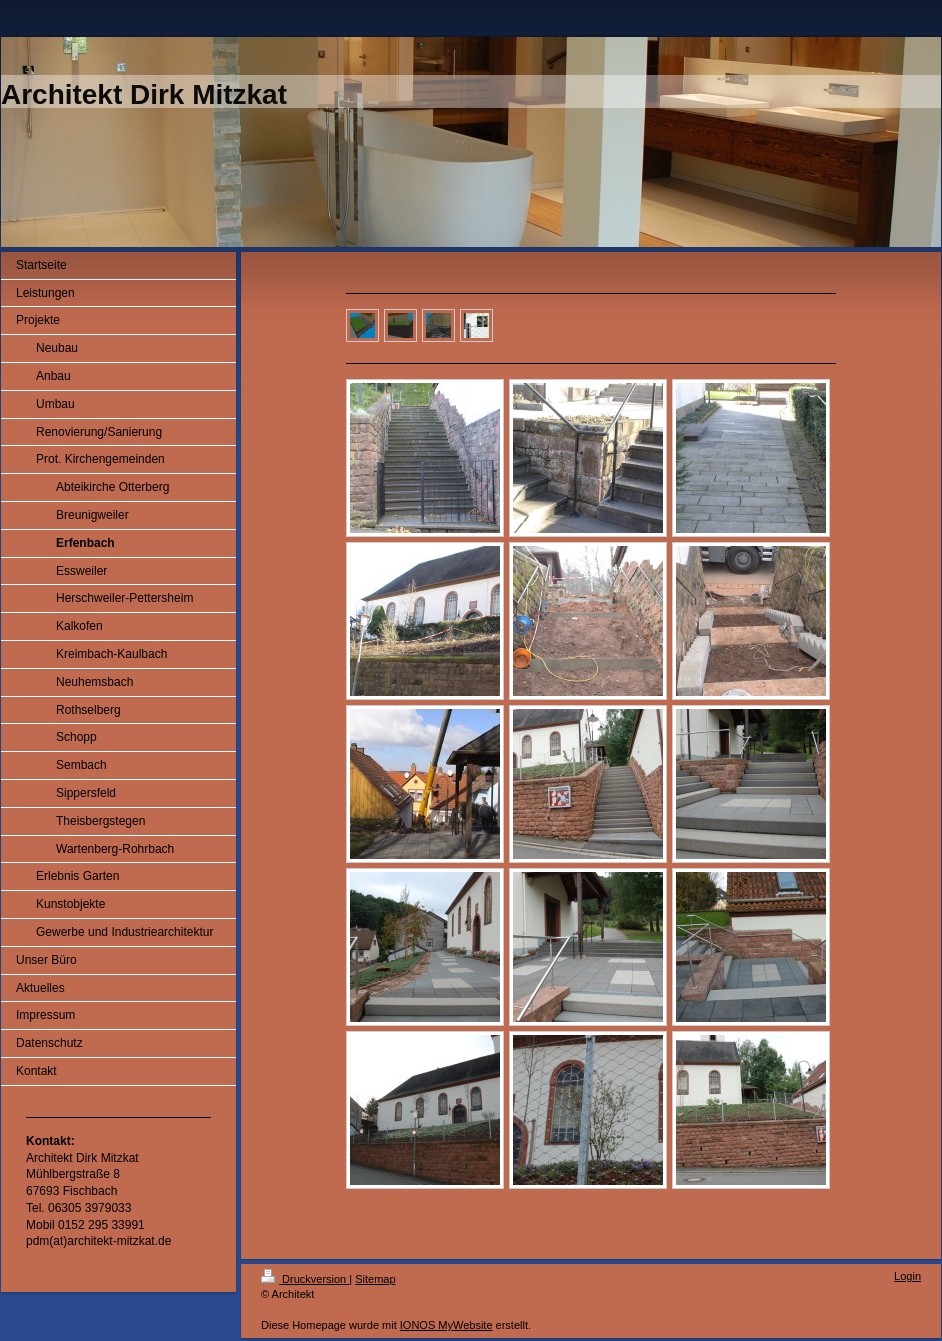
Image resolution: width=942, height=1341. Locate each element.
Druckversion (305, 1279)
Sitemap (375, 1279)
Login (907, 1276)
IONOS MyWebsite (446, 1325)
